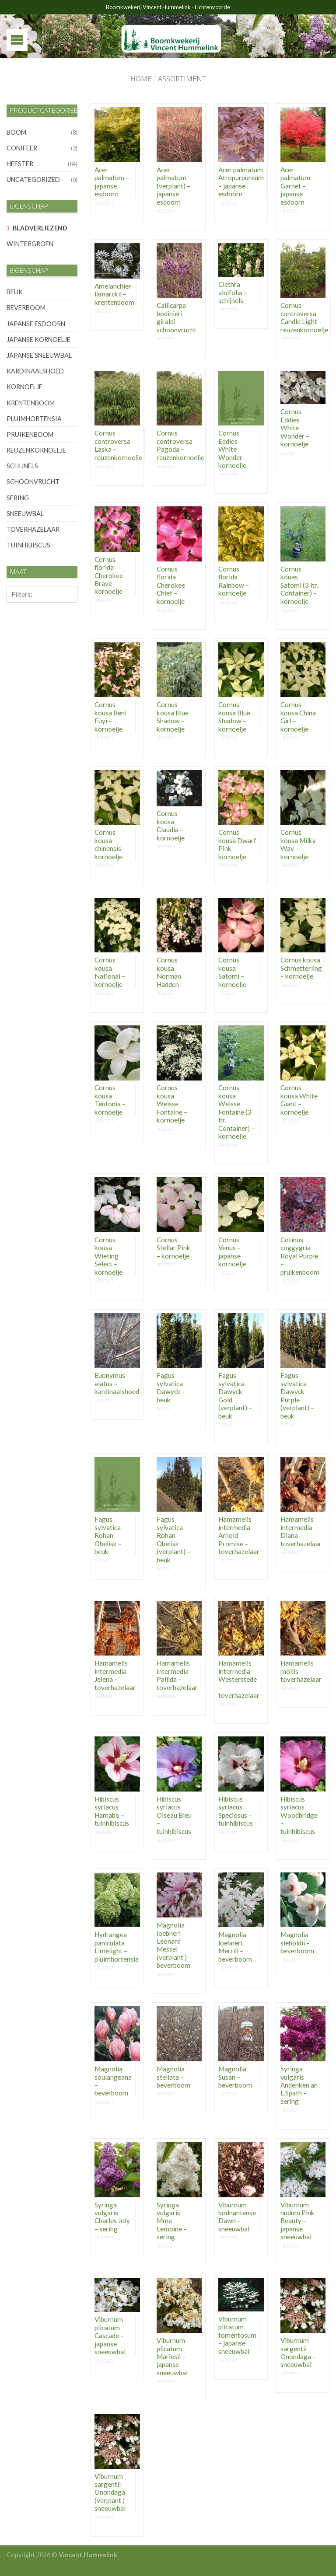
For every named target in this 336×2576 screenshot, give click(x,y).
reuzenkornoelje (36, 450)
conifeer (22, 148)
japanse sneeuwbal (39, 355)
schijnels (22, 466)
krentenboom (31, 403)
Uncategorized (33, 179)
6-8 (15, 616)
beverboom (26, 307)
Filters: (21, 594)
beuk (15, 292)
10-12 (18, 656)
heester (20, 163)
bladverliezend (40, 228)
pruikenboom (30, 434)
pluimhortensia (34, 418)
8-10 (17, 636)
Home (140, 79)
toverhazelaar (33, 529)
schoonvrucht (33, 481)
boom (16, 132)
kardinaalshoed (35, 371)
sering (18, 498)
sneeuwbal (25, 513)
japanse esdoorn (36, 324)
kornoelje (24, 386)
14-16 (18, 695)
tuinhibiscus (28, 545)
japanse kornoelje (38, 339)
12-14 (18, 676)
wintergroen (30, 243)
